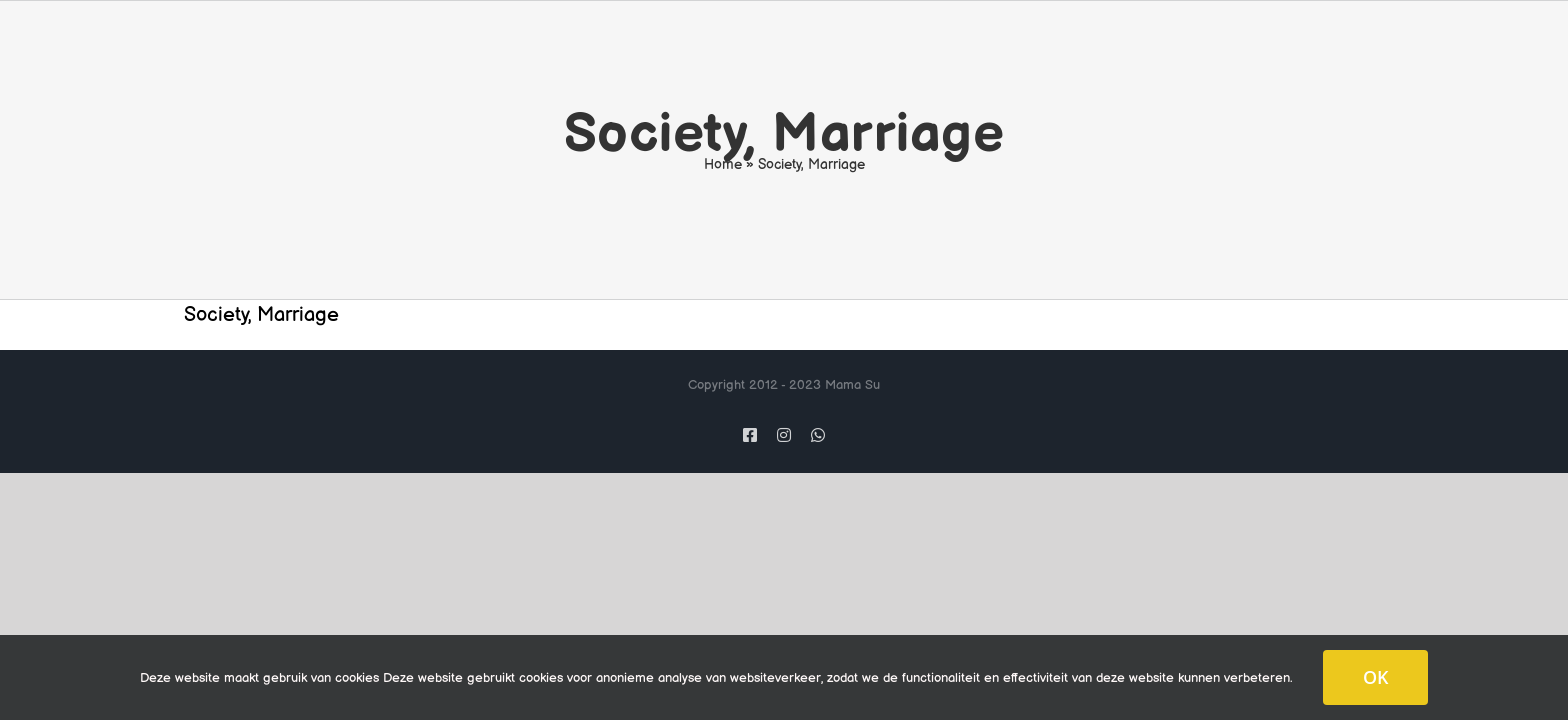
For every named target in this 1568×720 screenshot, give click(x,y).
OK (1375, 677)
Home (723, 164)
